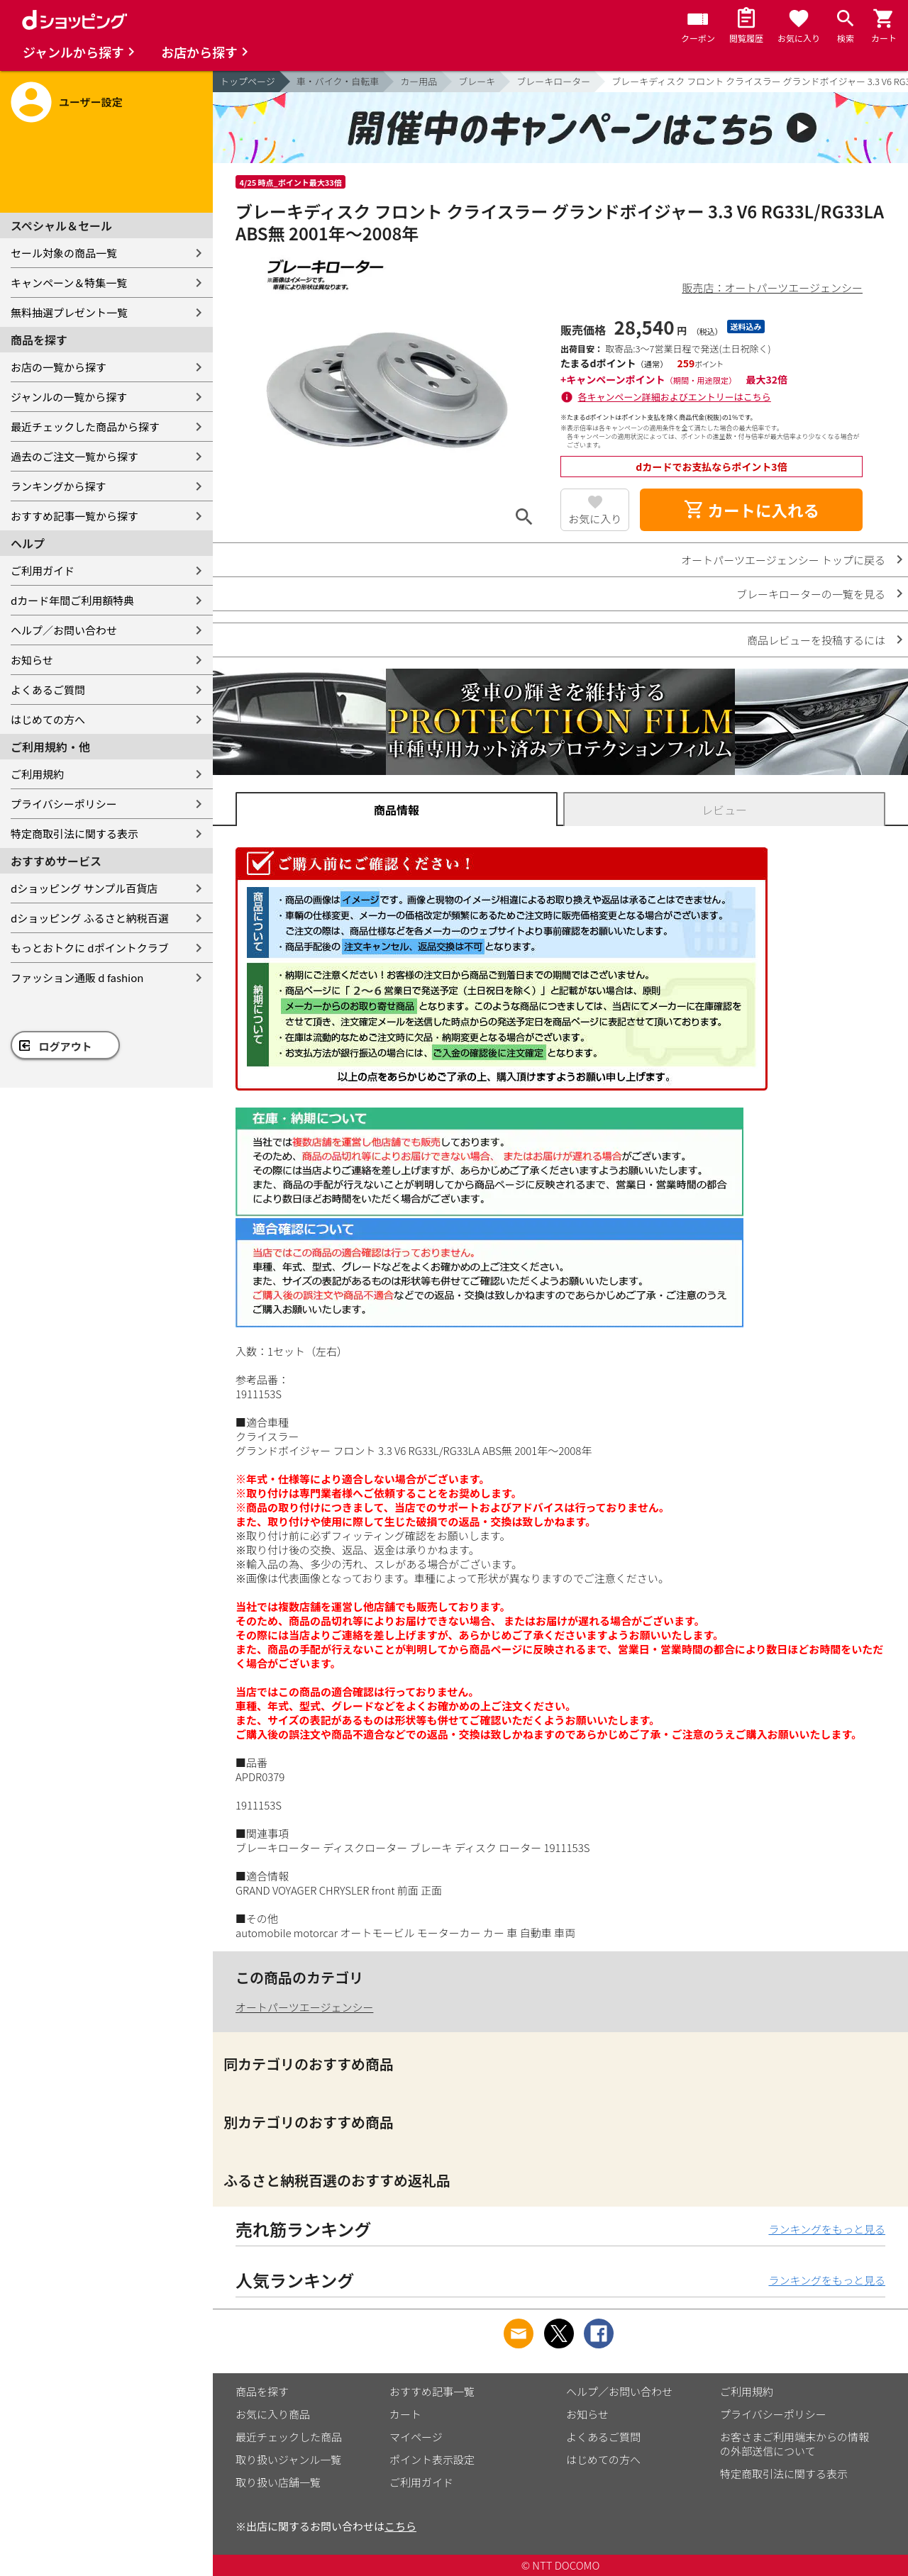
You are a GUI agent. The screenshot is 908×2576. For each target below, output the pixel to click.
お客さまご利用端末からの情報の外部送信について (794, 2443)
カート (405, 2414)
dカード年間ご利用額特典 (72, 600)
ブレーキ (476, 81)
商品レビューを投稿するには (816, 640)
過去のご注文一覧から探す (74, 456)
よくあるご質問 (48, 689)
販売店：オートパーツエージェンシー (772, 287)
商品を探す (262, 2391)
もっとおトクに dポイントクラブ (90, 947)
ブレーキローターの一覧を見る (810, 594)
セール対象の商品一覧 (64, 252)
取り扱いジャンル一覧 (288, 2459)
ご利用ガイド (42, 570)
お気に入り (594, 518)
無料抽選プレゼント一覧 (69, 312)
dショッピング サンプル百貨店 (84, 888)
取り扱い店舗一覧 (278, 2482)
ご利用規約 (37, 773)
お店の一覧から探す (58, 366)
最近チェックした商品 (289, 2436)
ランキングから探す (58, 486)
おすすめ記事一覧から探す (74, 515)
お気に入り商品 (273, 2414)
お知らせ (32, 659)
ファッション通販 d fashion (77, 977)
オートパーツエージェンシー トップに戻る (783, 559)
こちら (400, 2526)
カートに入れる (751, 510)
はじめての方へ (48, 719)
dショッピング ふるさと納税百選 (90, 917)
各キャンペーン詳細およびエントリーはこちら (674, 396)
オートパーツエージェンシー (304, 2007)
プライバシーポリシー (64, 803)
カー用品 (418, 81)
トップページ (247, 81)
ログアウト (65, 1046)
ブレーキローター (553, 81)
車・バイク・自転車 (338, 81)
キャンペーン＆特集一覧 (69, 282)
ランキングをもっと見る (826, 2228)
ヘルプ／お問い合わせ (64, 630)
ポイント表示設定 (432, 2459)
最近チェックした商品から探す (85, 426)
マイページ (416, 2436)
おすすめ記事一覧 (432, 2391)
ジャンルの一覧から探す (69, 396)
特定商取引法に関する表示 (74, 833)
